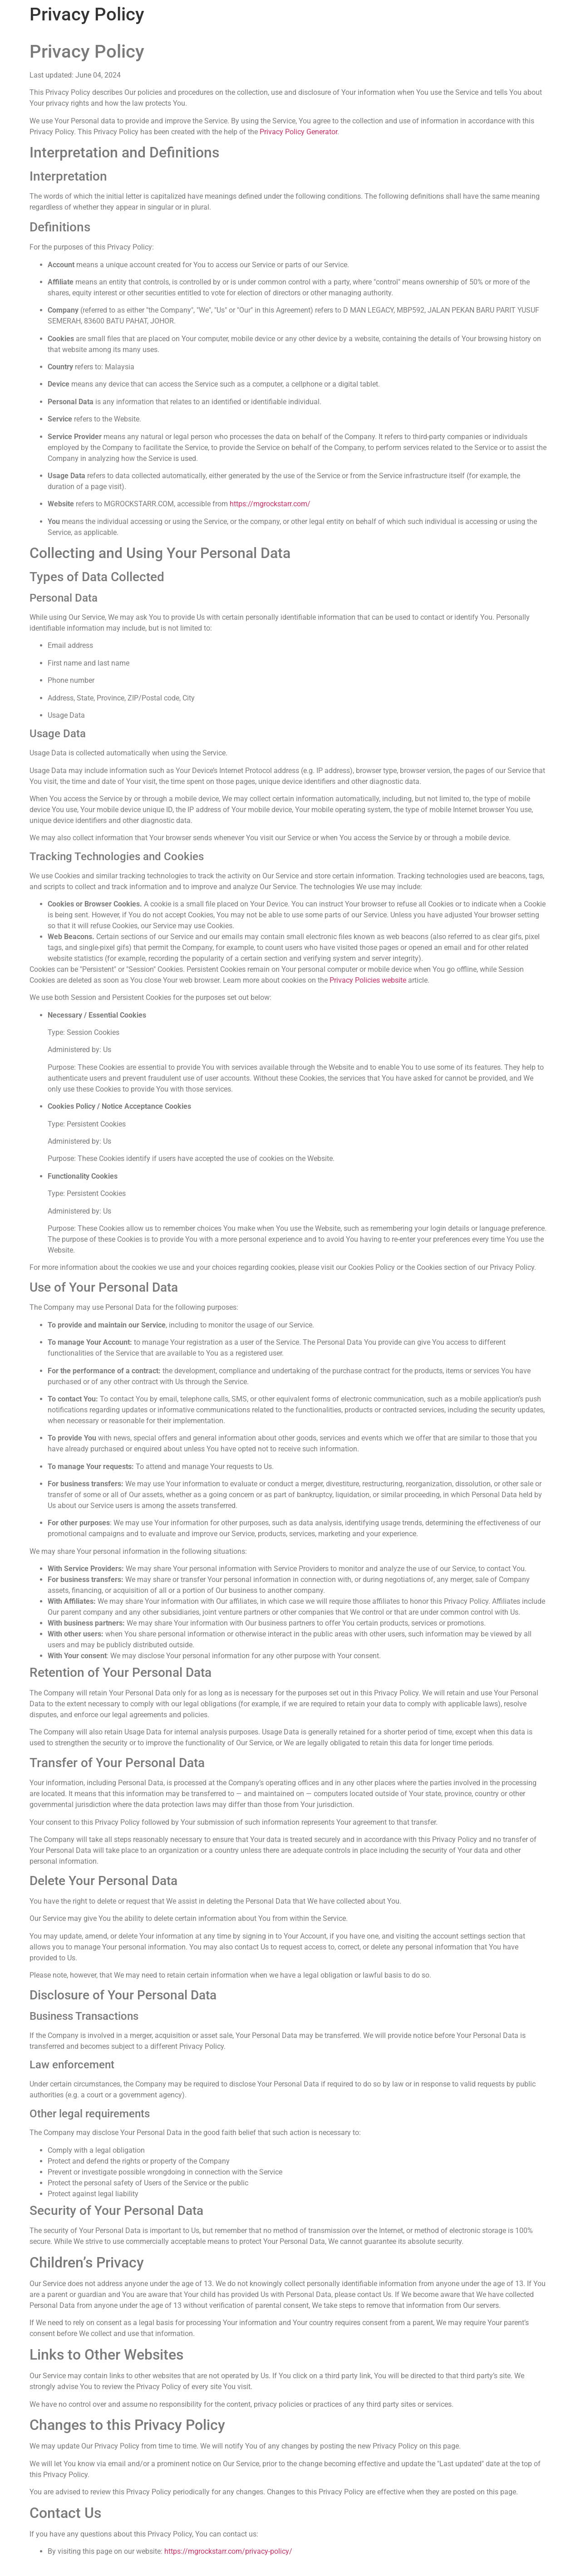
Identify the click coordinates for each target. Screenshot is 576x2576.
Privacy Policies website (368, 980)
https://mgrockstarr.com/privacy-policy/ (228, 2551)
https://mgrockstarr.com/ (270, 504)
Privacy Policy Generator (298, 131)
